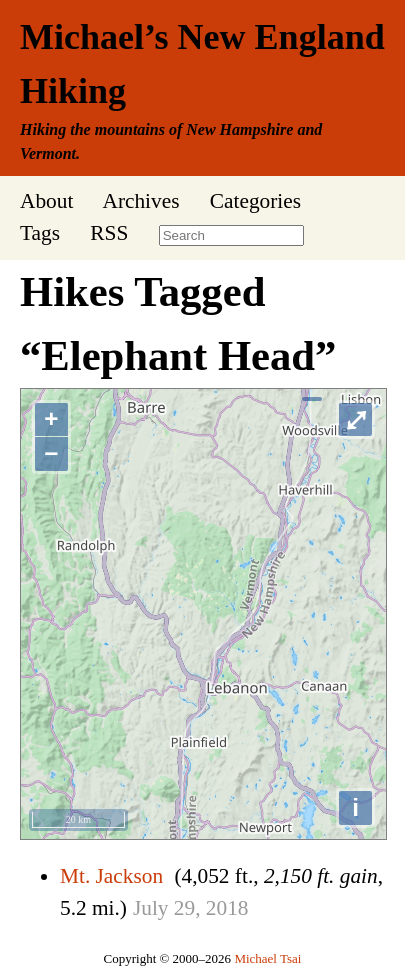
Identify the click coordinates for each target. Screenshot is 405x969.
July (151, 908)
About (46, 201)
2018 (227, 908)
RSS (109, 233)
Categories (255, 201)
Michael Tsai (267, 958)
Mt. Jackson (111, 876)
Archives (140, 201)
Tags (40, 233)
